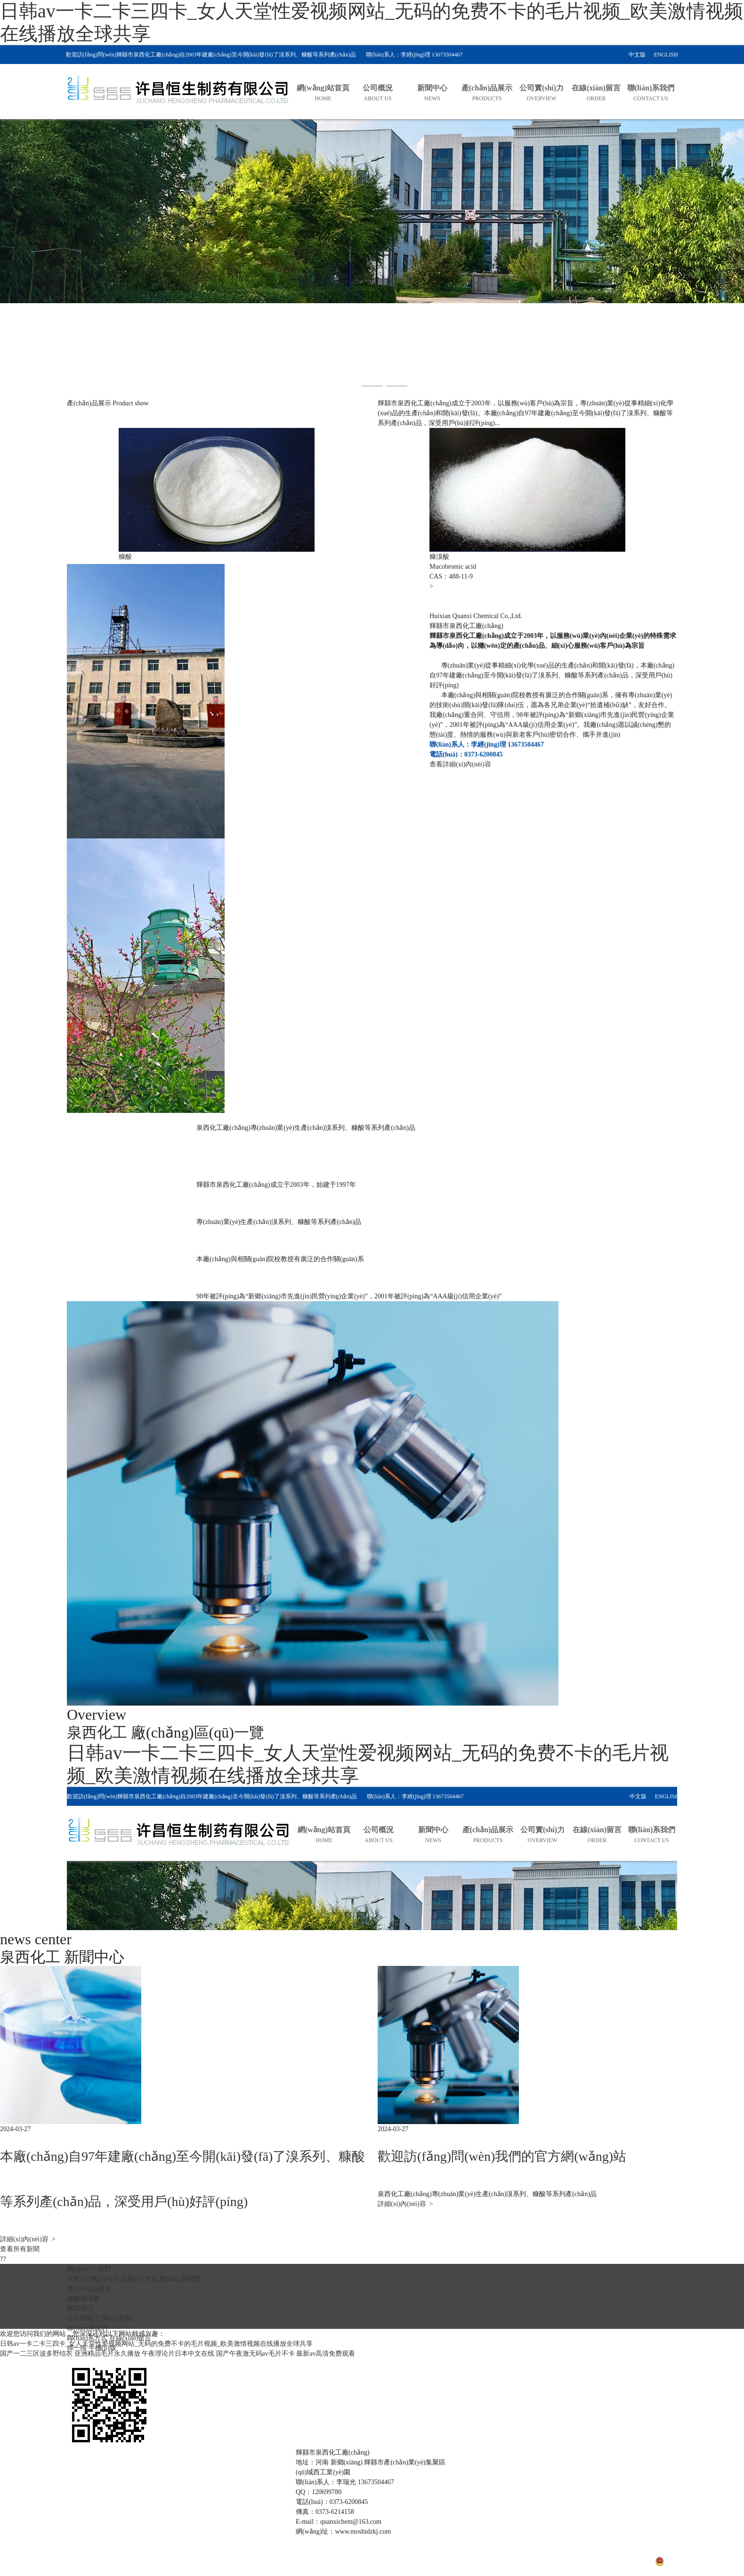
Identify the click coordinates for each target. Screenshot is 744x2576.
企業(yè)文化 (139, 2278)
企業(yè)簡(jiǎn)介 (93, 2278)
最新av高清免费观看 (325, 2353)
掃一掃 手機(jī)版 (91, 2347)
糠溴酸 (90, 2298)
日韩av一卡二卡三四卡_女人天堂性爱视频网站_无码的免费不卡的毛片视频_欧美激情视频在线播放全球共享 (156, 2343)
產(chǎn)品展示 (89, 2288)
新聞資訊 (80, 2308)
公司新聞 (80, 2318)
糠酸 (73, 2298)
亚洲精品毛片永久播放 (107, 2353)
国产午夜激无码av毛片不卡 (255, 2353)
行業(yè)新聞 (113, 2318)
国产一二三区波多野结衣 (36, 2353)
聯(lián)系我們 (179, 2278)
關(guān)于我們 (89, 2268)
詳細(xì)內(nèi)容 (28, 2239)
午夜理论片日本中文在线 (178, 2353)
